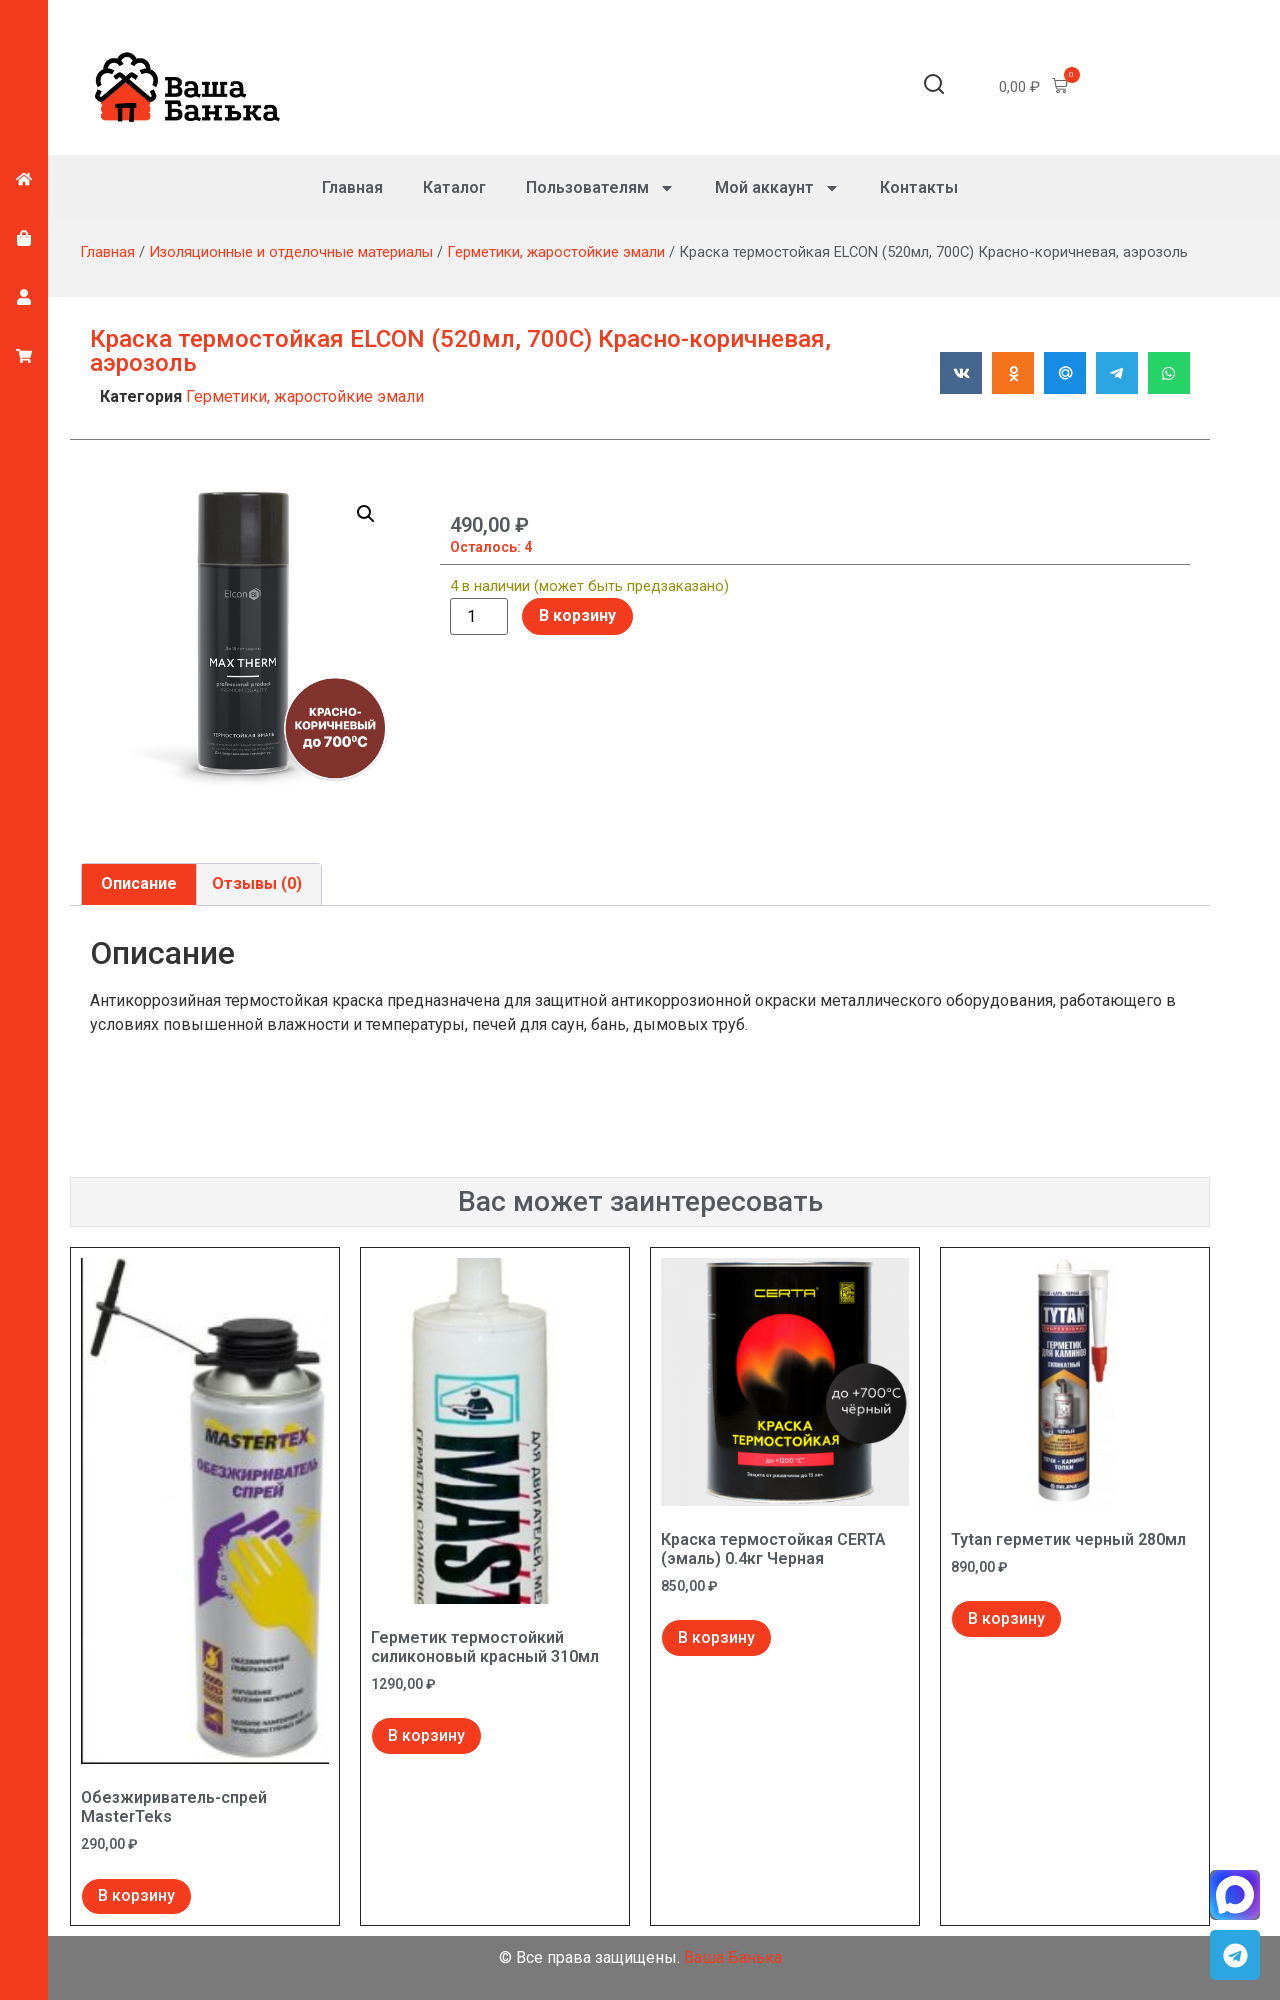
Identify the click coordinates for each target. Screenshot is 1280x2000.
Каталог (454, 187)
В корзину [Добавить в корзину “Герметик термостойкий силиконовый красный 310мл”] (426, 1735)
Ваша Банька (733, 1957)
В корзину (577, 615)
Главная (352, 187)
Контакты (919, 187)
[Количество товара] (479, 617)
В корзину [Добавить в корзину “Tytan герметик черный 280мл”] (1006, 1618)
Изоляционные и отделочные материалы (291, 252)
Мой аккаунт (777, 188)
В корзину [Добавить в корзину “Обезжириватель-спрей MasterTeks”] (136, 1895)
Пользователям (600, 188)
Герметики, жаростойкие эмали (556, 252)
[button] (934, 87)
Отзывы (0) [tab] (257, 883)
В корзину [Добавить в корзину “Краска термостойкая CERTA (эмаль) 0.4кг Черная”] (716, 1637)
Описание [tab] (139, 883)
